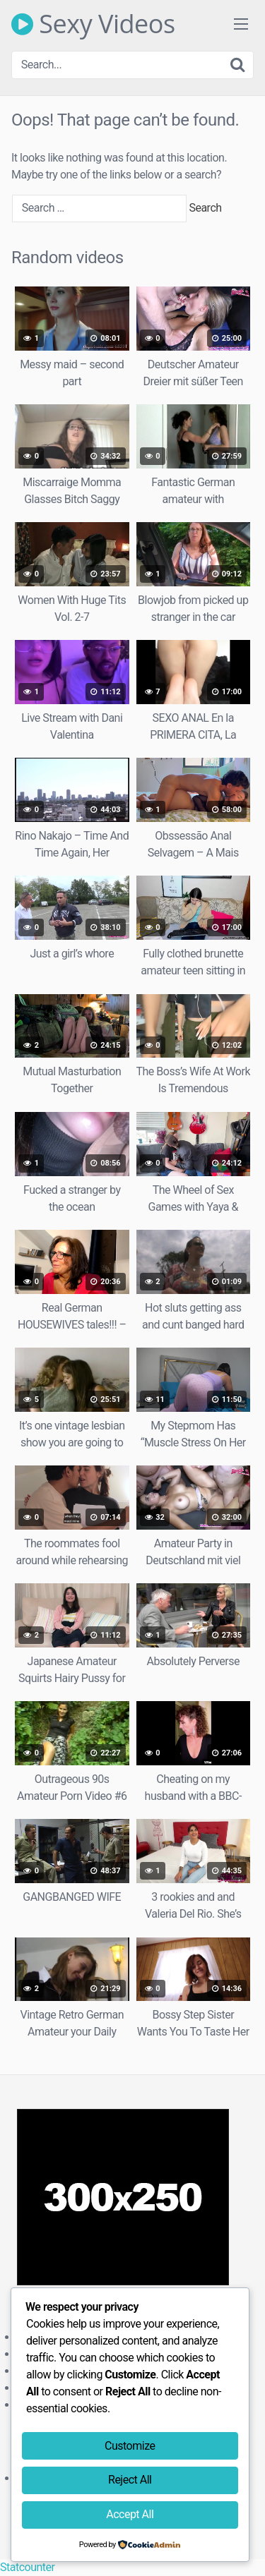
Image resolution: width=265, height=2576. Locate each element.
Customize (130, 2446)
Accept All (129, 2514)
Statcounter (27, 2567)
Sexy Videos (93, 24)
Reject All (129, 2479)
